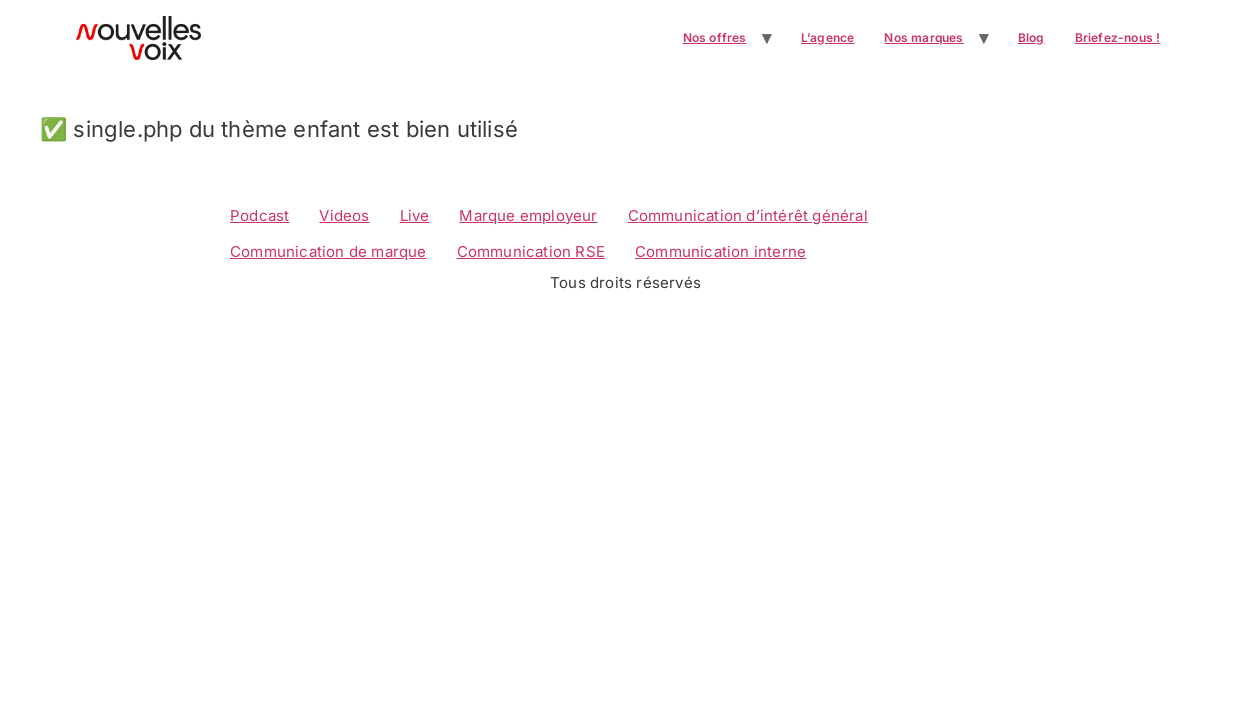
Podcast (259, 215)
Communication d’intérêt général (748, 215)
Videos (344, 215)
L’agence (828, 37)
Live (415, 215)
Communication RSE (531, 251)
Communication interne (720, 251)
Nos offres (715, 37)
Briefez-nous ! (1118, 37)
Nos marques (923, 37)
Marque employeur (528, 215)
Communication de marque (328, 251)
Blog (1031, 37)
